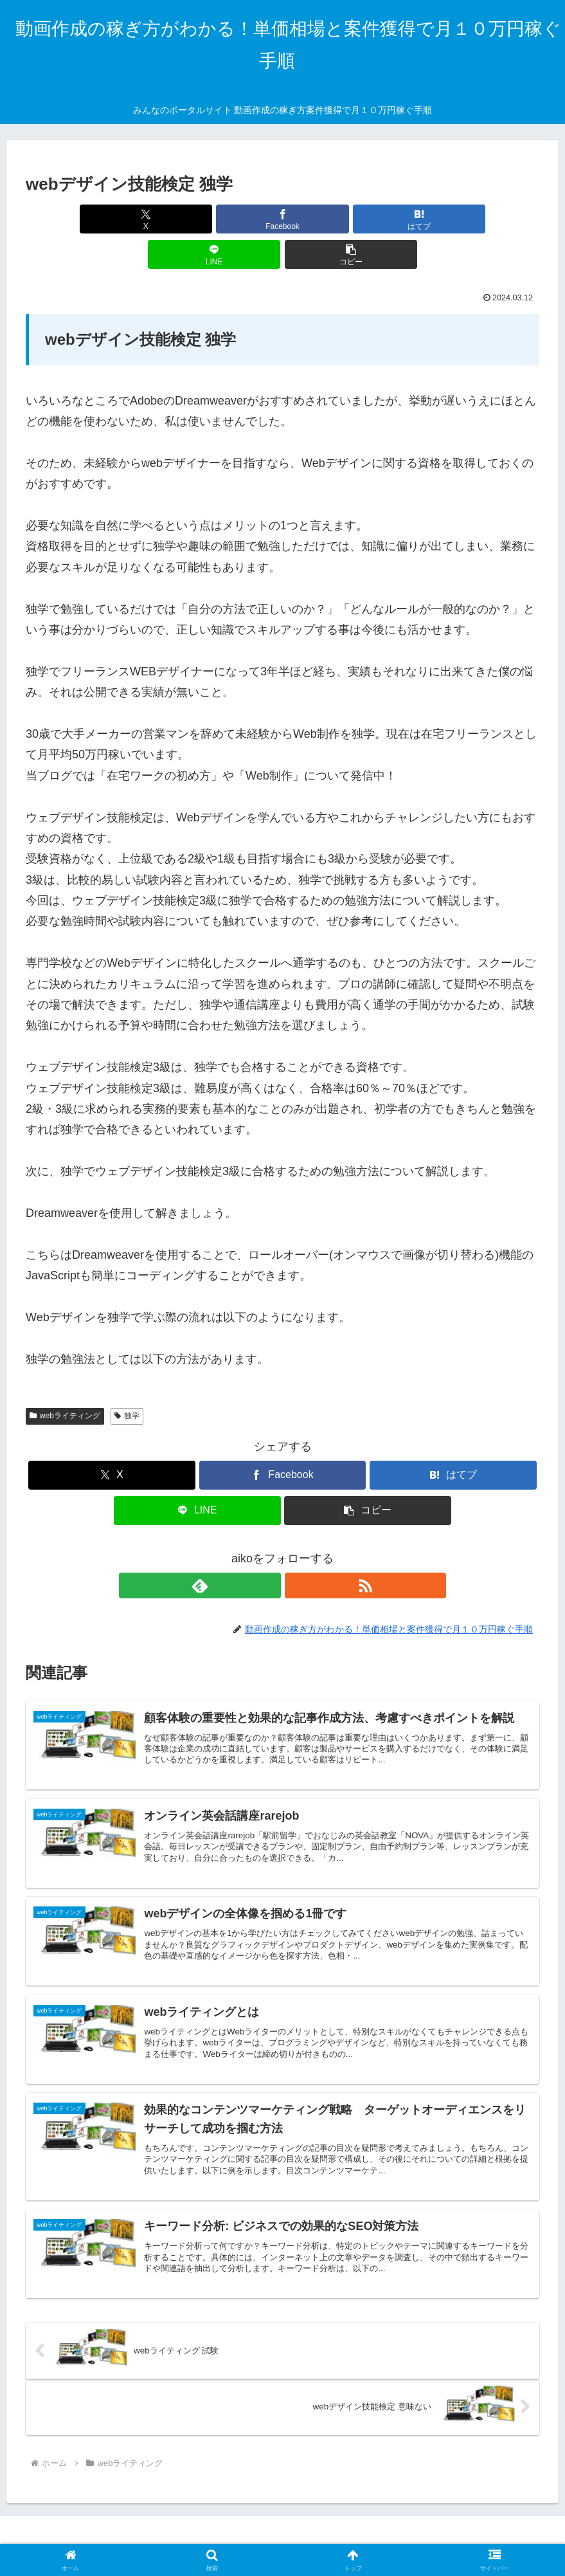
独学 (126, 1380)
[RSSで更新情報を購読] (297, 1550)
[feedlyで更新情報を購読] (268, 1550)
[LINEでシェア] (369, 219)
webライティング (65, 1380)
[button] (455, 219)
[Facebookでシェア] (196, 219)
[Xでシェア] (110, 219)
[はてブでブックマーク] (283, 219)
